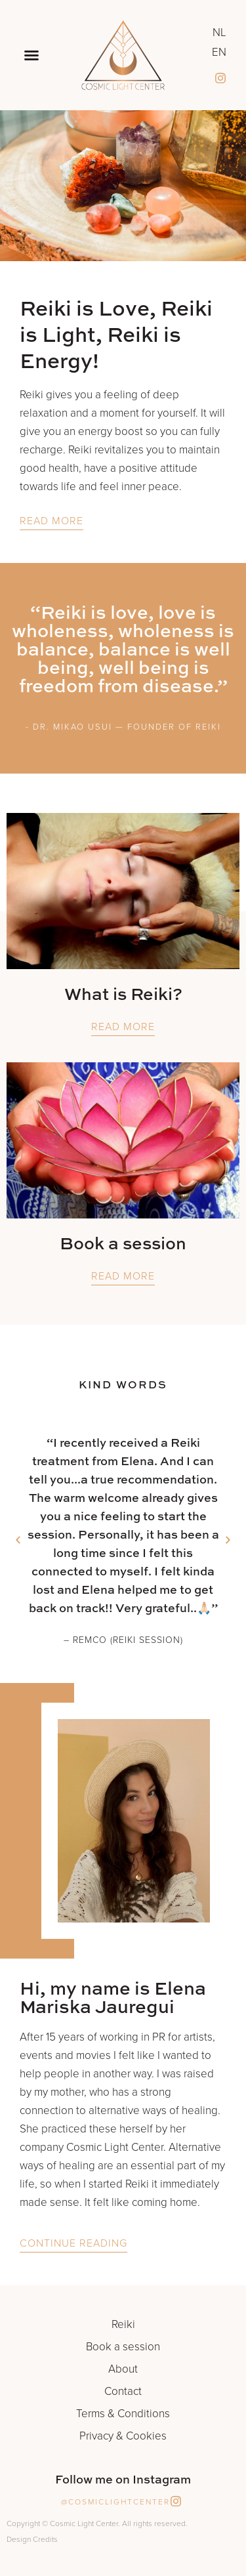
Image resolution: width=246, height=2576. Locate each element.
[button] (31, 55)
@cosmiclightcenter (115, 2501)
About (123, 2369)
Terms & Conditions (123, 2413)
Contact (123, 2391)
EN (219, 52)
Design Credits (32, 2539)
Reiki (123, 2324)
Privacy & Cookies (123, 2436)
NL (219, 32)
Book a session (123, 2347)
